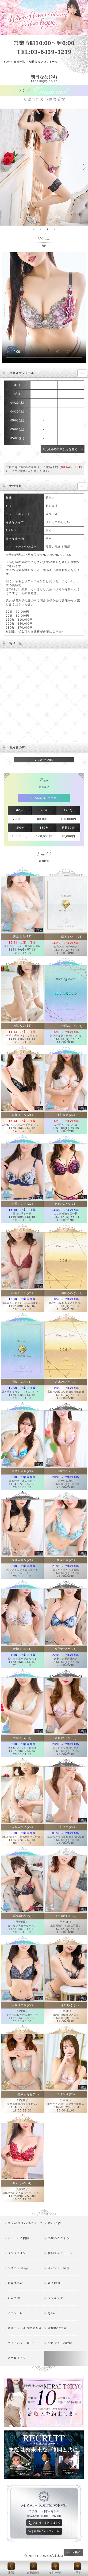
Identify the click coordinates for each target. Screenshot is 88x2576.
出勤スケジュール (60, 2253)
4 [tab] (54, 229)
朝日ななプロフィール (43, 61)
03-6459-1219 (71, 467)
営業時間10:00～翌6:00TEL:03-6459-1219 (44, 48)
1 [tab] (33, 229)
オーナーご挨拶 (18, 2238)
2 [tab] (40, 229)
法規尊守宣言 (57, 2328)
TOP (7, 61)
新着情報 (14, 2298)
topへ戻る (73, 2552)
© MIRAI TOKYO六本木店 (43, 2556)
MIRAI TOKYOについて (25, 2223)
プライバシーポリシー (23, 2343)
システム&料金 (18, 2268)
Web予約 (54, 2223)
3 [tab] (47, 229)
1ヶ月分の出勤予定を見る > (62, 449)
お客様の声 (15, 2283)
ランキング (55, 2298)
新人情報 (54, 2283)
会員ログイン (17, 2358)
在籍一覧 (19, 61)
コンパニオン (17, 2253)
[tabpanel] (44, 167)
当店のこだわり (58, 2238)
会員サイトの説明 (60, 2343)
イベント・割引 (58, 2268)
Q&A (51, 2313)
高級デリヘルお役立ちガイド (25, 2331)
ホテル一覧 (15, 2313)
